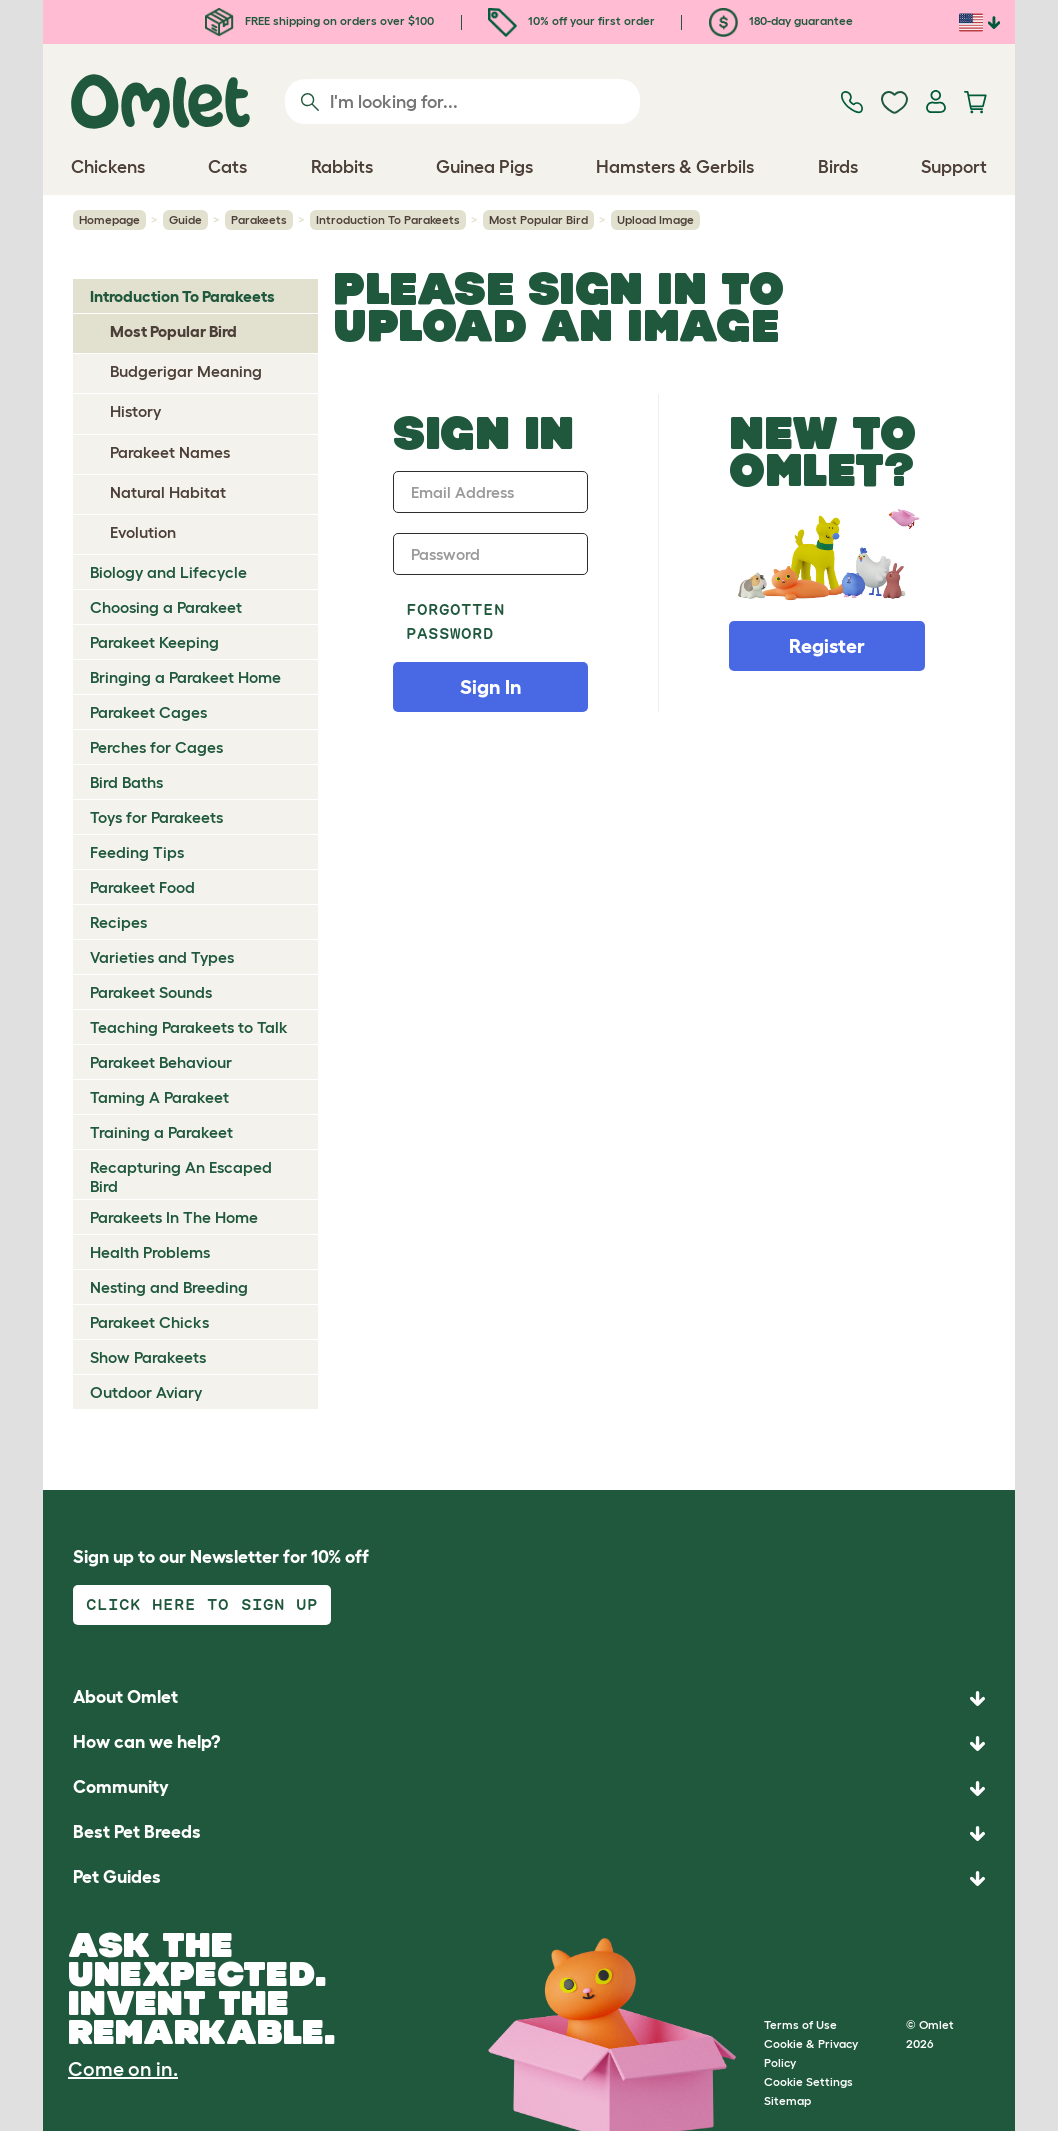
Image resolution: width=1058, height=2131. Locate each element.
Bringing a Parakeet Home (185, 677)
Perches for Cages (156, 747)
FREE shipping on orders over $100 (319, 20)
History (135, 411)
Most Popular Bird (538, 219)
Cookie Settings (808, 2081)
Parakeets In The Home (174, 1217)
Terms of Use (800, 2024)
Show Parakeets (148, 1357)
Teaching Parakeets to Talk (189, 1027)
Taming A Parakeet (159, 1097)
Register (827, 646)
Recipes (118, 922)
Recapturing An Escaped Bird (181, 1176)
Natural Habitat (168, 492)
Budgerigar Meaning (186, 371)
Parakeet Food (142, 887)
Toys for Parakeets (156, 817)
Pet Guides (117, 1877)
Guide (185, 219)
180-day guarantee (781, 20)
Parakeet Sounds (151, 992)
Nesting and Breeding (169, 1287)
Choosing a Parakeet (166, 607)
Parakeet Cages (148, 712)
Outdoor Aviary (146, 1392)
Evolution (143, 532)
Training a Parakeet (161, 1132)
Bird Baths (126, 782)
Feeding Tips (137, 852)
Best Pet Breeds (137, 1832)
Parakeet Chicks (149, 1322)
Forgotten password (455, 621)
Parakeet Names (170, 452)
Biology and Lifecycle (168, 572)
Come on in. (123, 2069)
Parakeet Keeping (154, 642)
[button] (529, 1878)
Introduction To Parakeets (388, 219)
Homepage (109, 219)
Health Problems (150, 1252)
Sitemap (787, 2100)
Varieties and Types (162, 957)
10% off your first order (571, 20)
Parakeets (259, 219)
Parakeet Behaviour (161, 1062)
